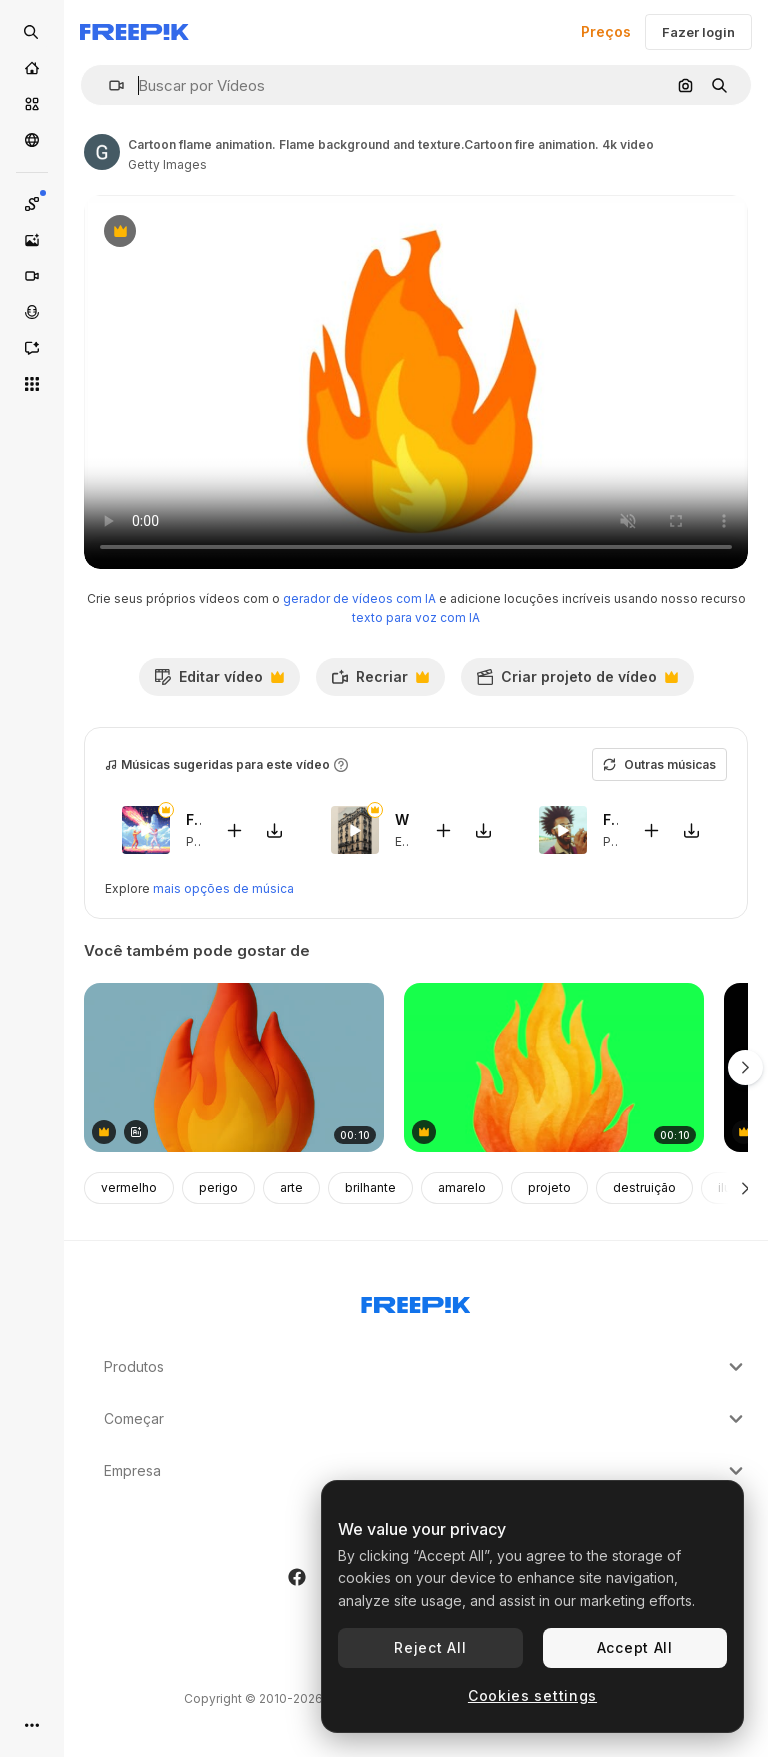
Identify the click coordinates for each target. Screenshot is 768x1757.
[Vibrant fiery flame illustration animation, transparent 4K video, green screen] (554, 1067)
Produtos (426, 1367)
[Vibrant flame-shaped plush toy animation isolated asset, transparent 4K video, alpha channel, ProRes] (234, 1067)
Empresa (426, 1471)
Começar (426, 1419)
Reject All (430, 1647)
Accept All (635, 1647)
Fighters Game (193, 819)
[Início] (32, 68)
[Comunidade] (32, 140)
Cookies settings (532, 1695)
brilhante (370, 1187)
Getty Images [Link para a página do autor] (167, 164)
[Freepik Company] (416, 1301)
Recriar (380, 682)
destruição (644, 1187)
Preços (606, 31)
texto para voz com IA (416, 617)
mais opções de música (223, 888)
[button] (108, 85)
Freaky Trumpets (610, 819)
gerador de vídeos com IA (359, 598)
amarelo (462, 1187)
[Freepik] (134, 32)
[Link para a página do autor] (102, 152)
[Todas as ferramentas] (32, 384)
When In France (402, 819)
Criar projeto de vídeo (577, 682)
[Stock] (32, 104)
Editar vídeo (219, 682)
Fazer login (698, 32)
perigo (218, 1187)
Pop (198, 841)
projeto (549, 1187)
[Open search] (32, 32)
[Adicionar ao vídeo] (235, 830)
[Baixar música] (275, 830)
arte (291, 1187)
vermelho (129, 1187)
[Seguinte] (745, 1188)
